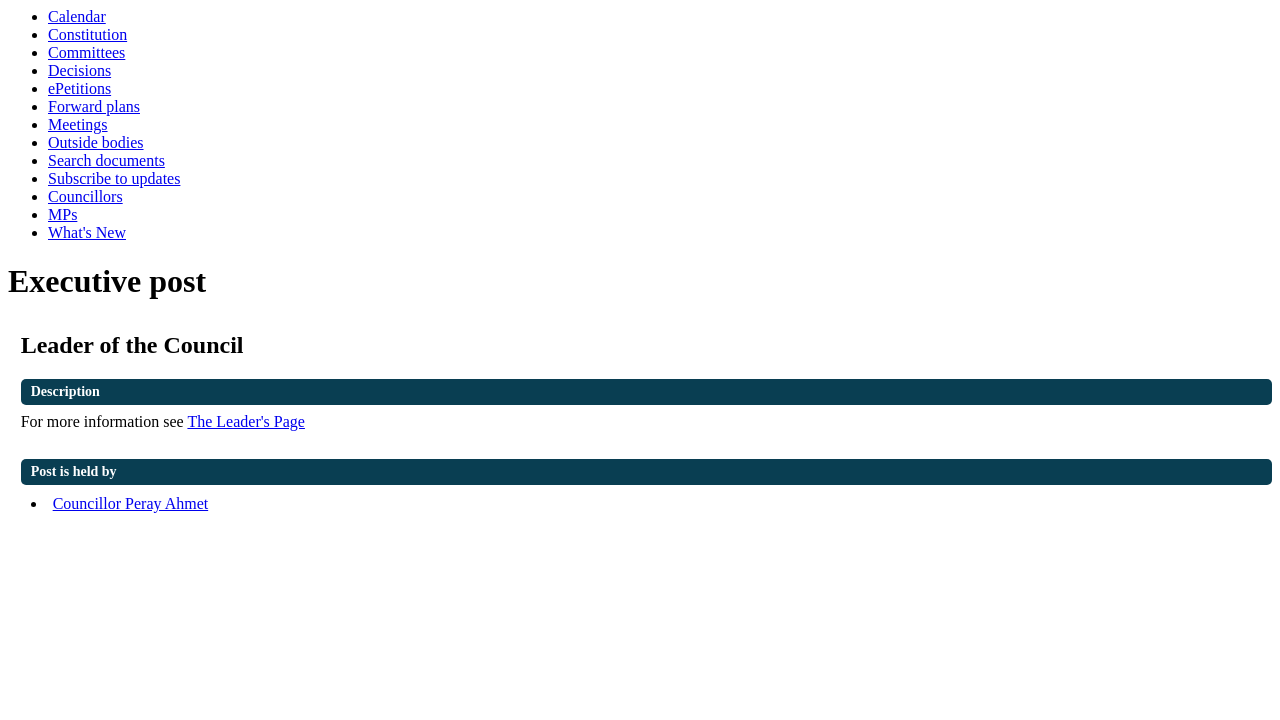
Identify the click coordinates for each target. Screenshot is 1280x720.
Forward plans (94, 106)
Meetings (78, 124)
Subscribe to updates (114, 178)
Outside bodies (96, 142)
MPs (62, 214)
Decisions (79, 70)
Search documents (106, 160)
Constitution (87, 34)
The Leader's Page (246, 421)
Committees (86, 52)
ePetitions (79, 88)
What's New (87, 232)
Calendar (77, 16)
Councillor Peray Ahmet (131, 503)
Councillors (85, 196)
